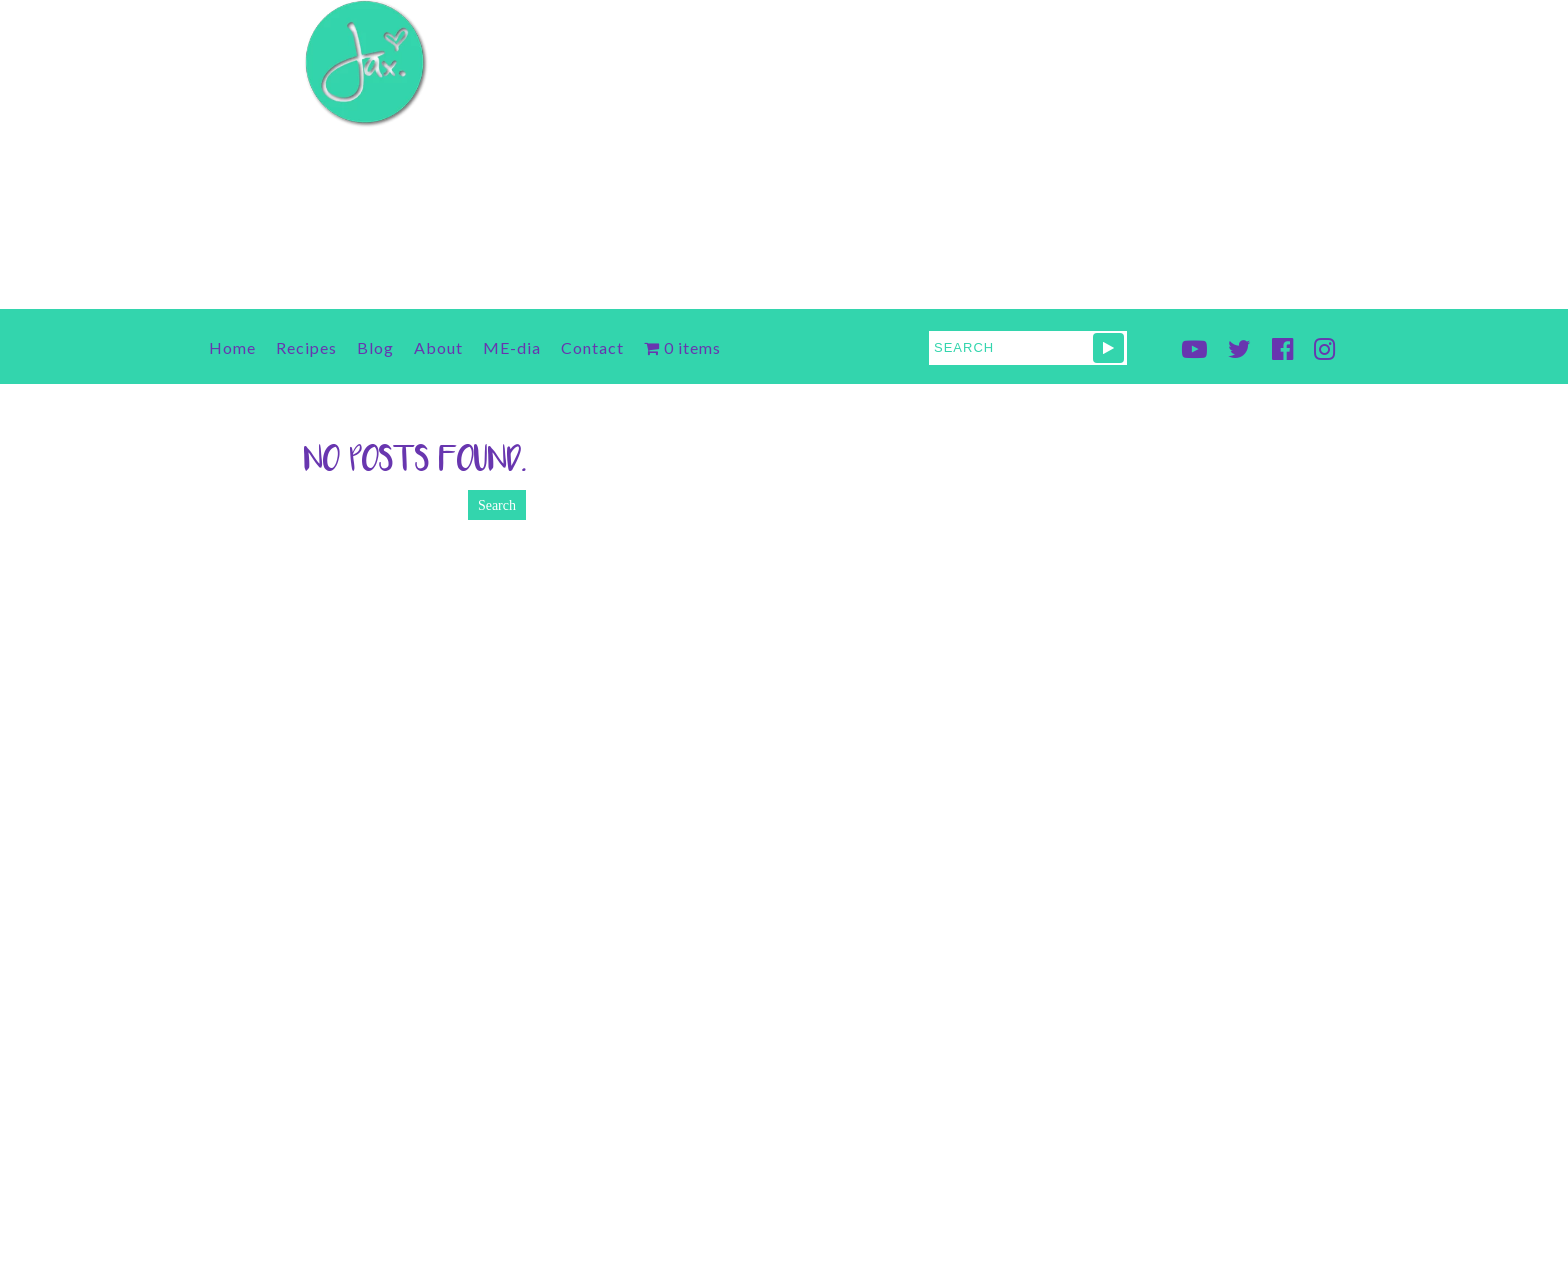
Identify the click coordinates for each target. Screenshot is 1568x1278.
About (438, 347)
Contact (592, 347)
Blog (375, 347)
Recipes (306, 347)
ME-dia (512, 347)
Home (232, 347)
